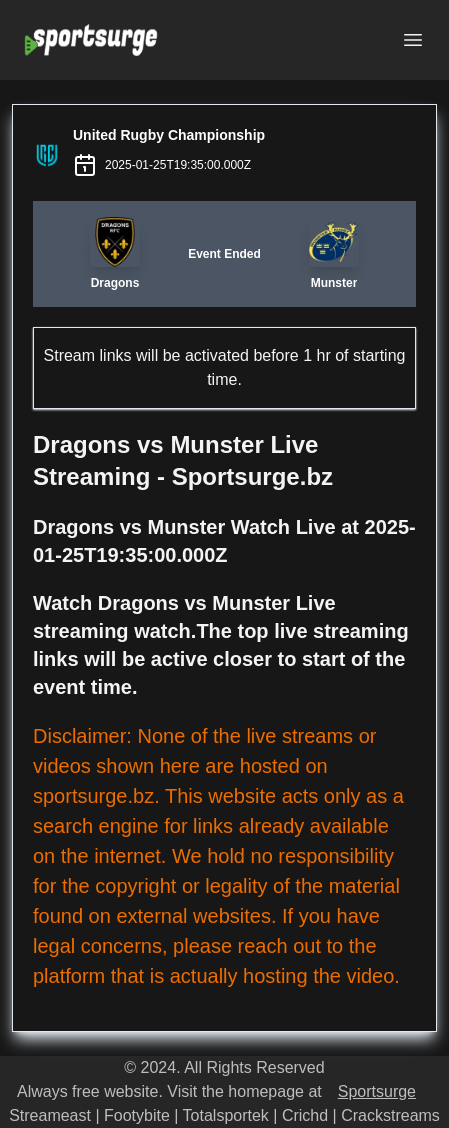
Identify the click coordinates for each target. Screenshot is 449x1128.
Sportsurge (377, 1091)
